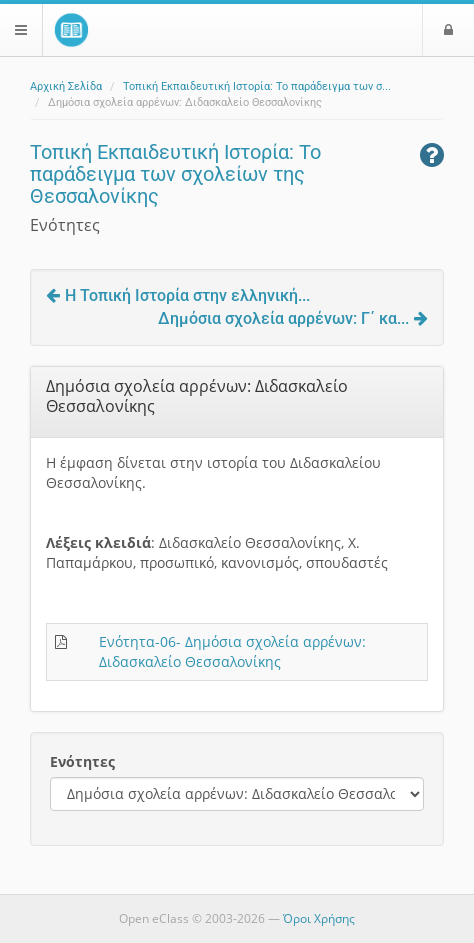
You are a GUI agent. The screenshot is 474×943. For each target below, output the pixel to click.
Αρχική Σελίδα (66, 86)
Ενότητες (82, 761)
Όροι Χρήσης (319, 918)
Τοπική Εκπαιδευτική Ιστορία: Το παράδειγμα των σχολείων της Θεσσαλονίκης (175, 174)
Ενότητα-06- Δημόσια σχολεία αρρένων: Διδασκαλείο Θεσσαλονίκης (232, 651)
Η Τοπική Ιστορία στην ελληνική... (178, 295)
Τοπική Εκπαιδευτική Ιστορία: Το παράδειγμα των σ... (257, 86)
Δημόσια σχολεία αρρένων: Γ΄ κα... (293, 318)
